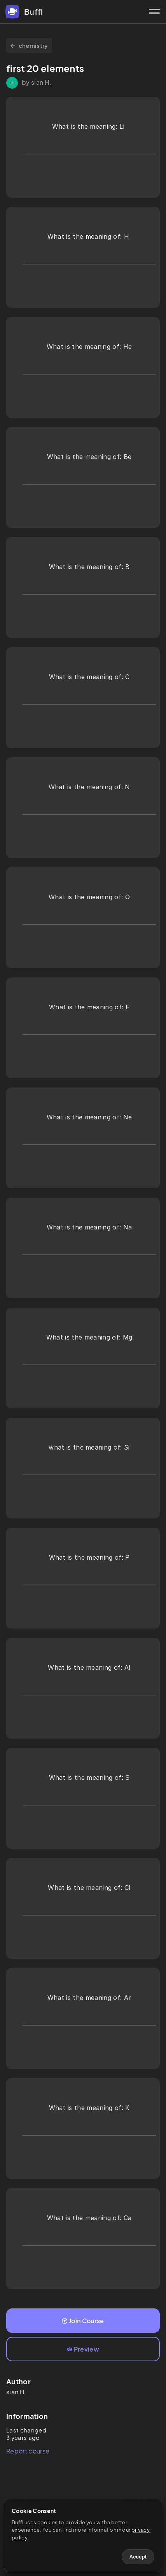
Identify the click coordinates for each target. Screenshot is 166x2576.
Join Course (83, 2321)
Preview (83, 2349)
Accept (138, 2557)
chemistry (29, 45)
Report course (27, 2451)
